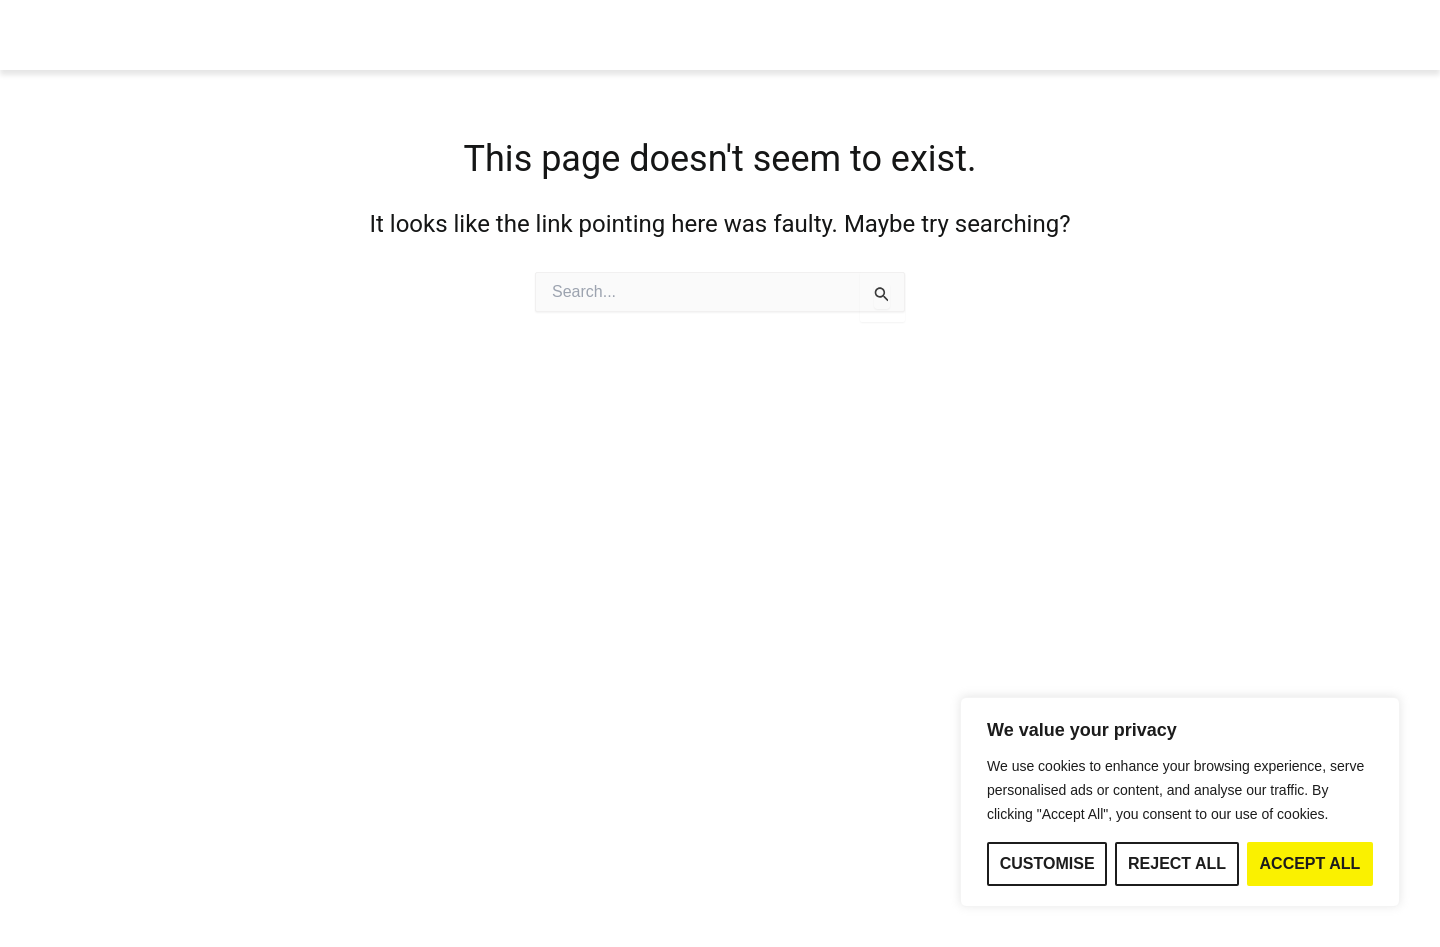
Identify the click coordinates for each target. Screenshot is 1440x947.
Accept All (1310, 863)
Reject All (1177, 863)
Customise (1047, 863)
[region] (1180, 802)
